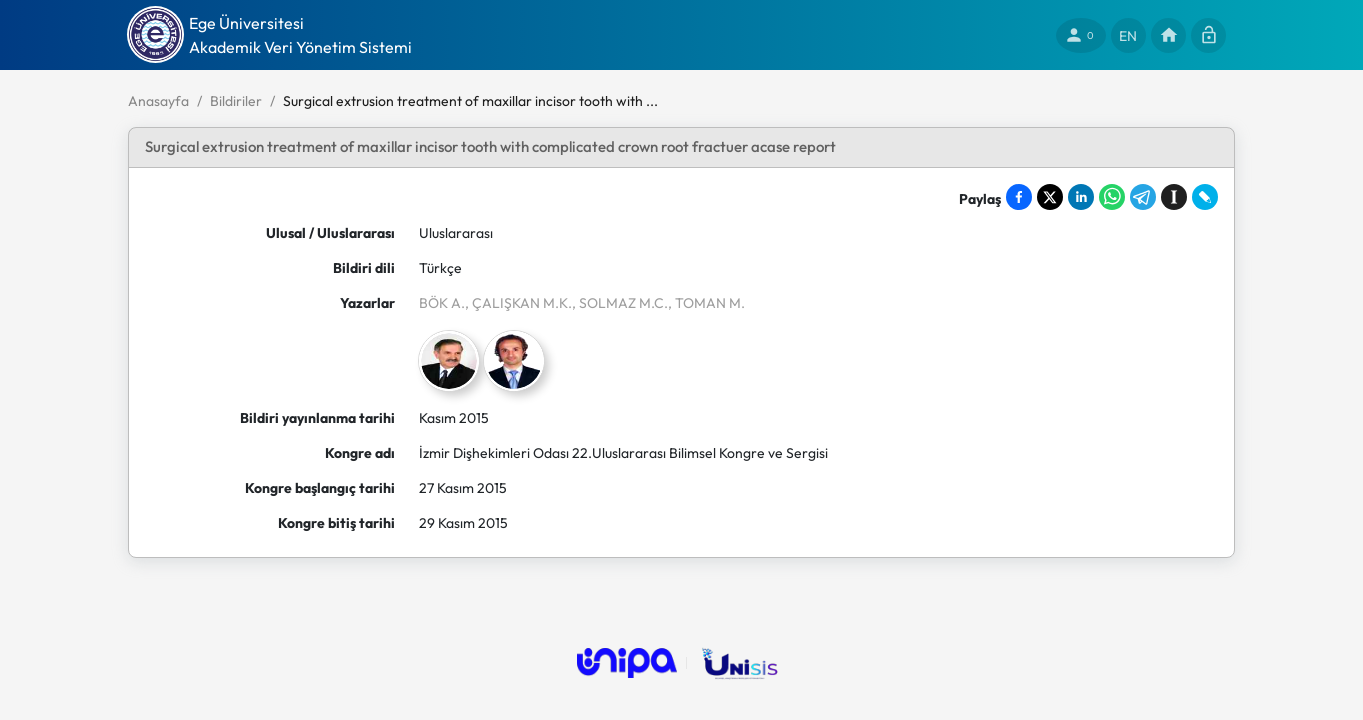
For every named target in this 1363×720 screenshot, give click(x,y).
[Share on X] (1050, 197)
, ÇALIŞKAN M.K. (518, 303)
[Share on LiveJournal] (1205, 197)
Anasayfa (158, 101)
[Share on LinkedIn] (1081, 197)
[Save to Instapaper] (1174, 197)
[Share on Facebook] (1019, 197)
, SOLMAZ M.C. (620, 303)
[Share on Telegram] (1143, 197)
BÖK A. (442, 303)
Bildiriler (236, 101)
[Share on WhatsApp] (1112, 197)
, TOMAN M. (706, 303)
